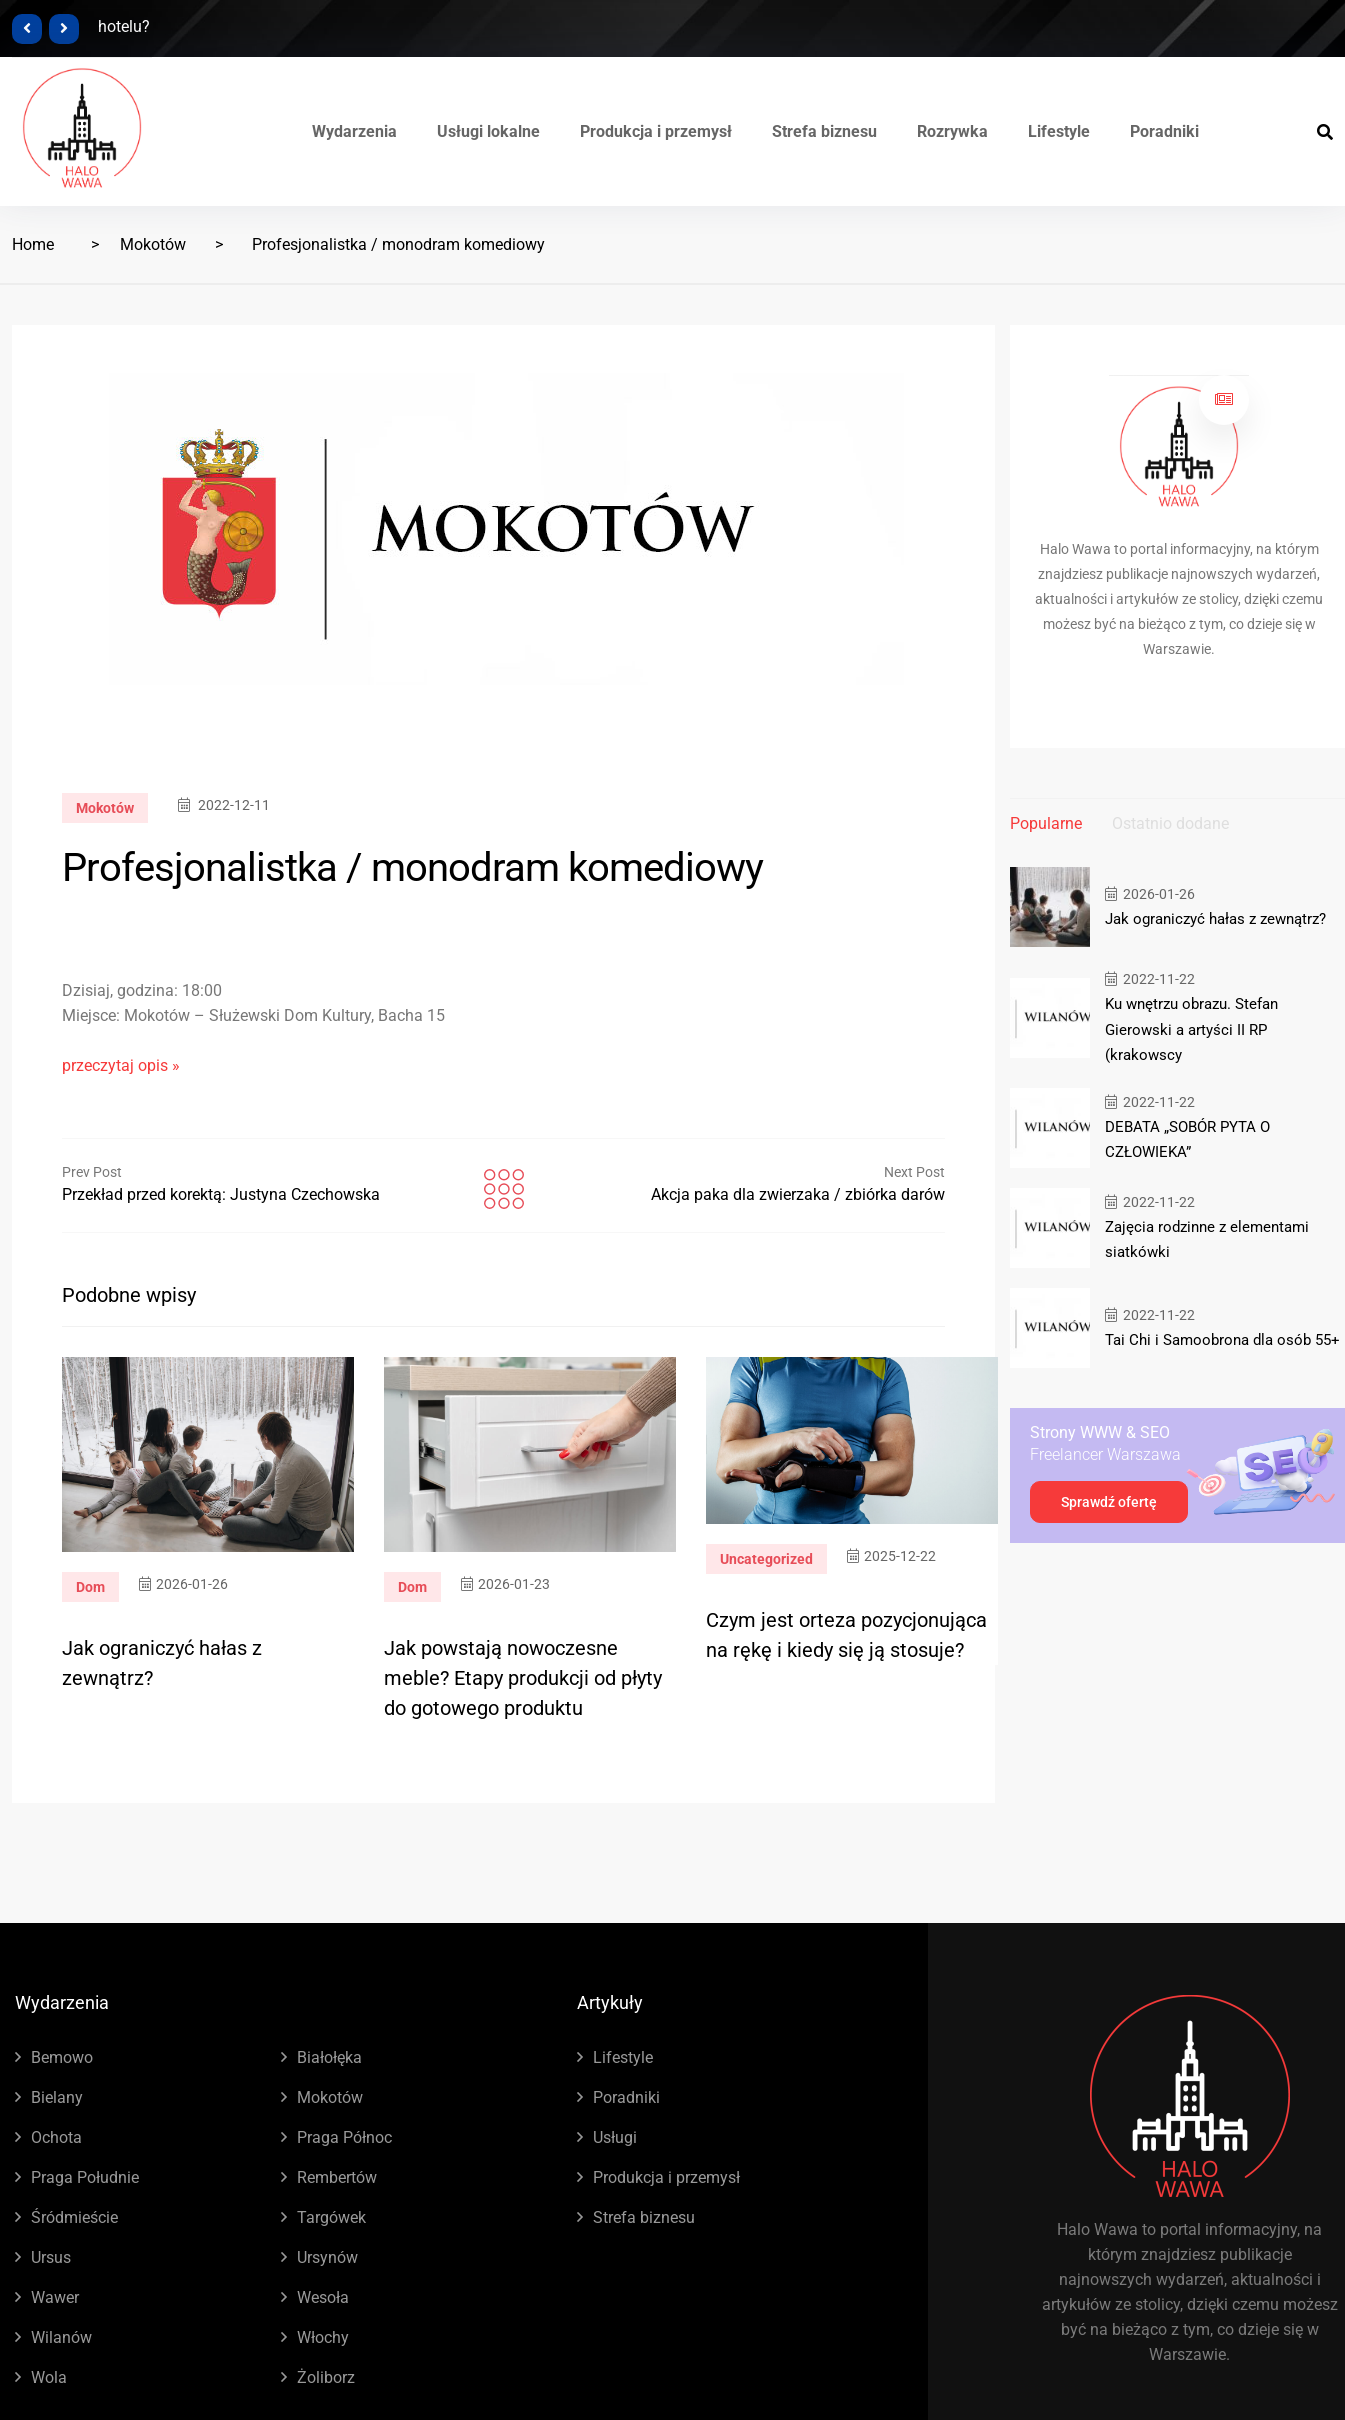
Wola (49, 2377)
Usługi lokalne (488, 131)
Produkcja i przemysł (656, 131)
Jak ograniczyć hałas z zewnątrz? (1215, 919)
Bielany (57, 2097)
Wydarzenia (354, 131)
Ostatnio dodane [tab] (1170, 823)
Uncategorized (766, 1559)
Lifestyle (1059, 131)
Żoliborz (326, 2377)
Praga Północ (344, 2137)
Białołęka (329, 2057)
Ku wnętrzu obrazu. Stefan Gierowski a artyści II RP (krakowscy (1191, 1029)
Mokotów (153, 244)
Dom (90, 1587)
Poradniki (1164, 131)
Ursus (51, 2257)
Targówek (331, 2217)
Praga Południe (85, 2177)
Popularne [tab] (1046, 823)
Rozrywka (952, 131)
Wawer (55, 2297)
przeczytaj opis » (121, 1065)
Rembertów (337, 2177)
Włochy (323, 2337)
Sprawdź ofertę (1109, 1501)
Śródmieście (74, 2217)
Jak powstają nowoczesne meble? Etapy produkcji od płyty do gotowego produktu (523, 1678)
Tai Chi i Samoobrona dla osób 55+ (1222, 1339)
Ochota (56, 2137)
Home (33, 244)
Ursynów (327, 2257)
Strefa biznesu (824, 131)
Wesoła (323, 2297)
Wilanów (61, 2337)
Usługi (615, 2137)
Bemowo (62, 2057)
